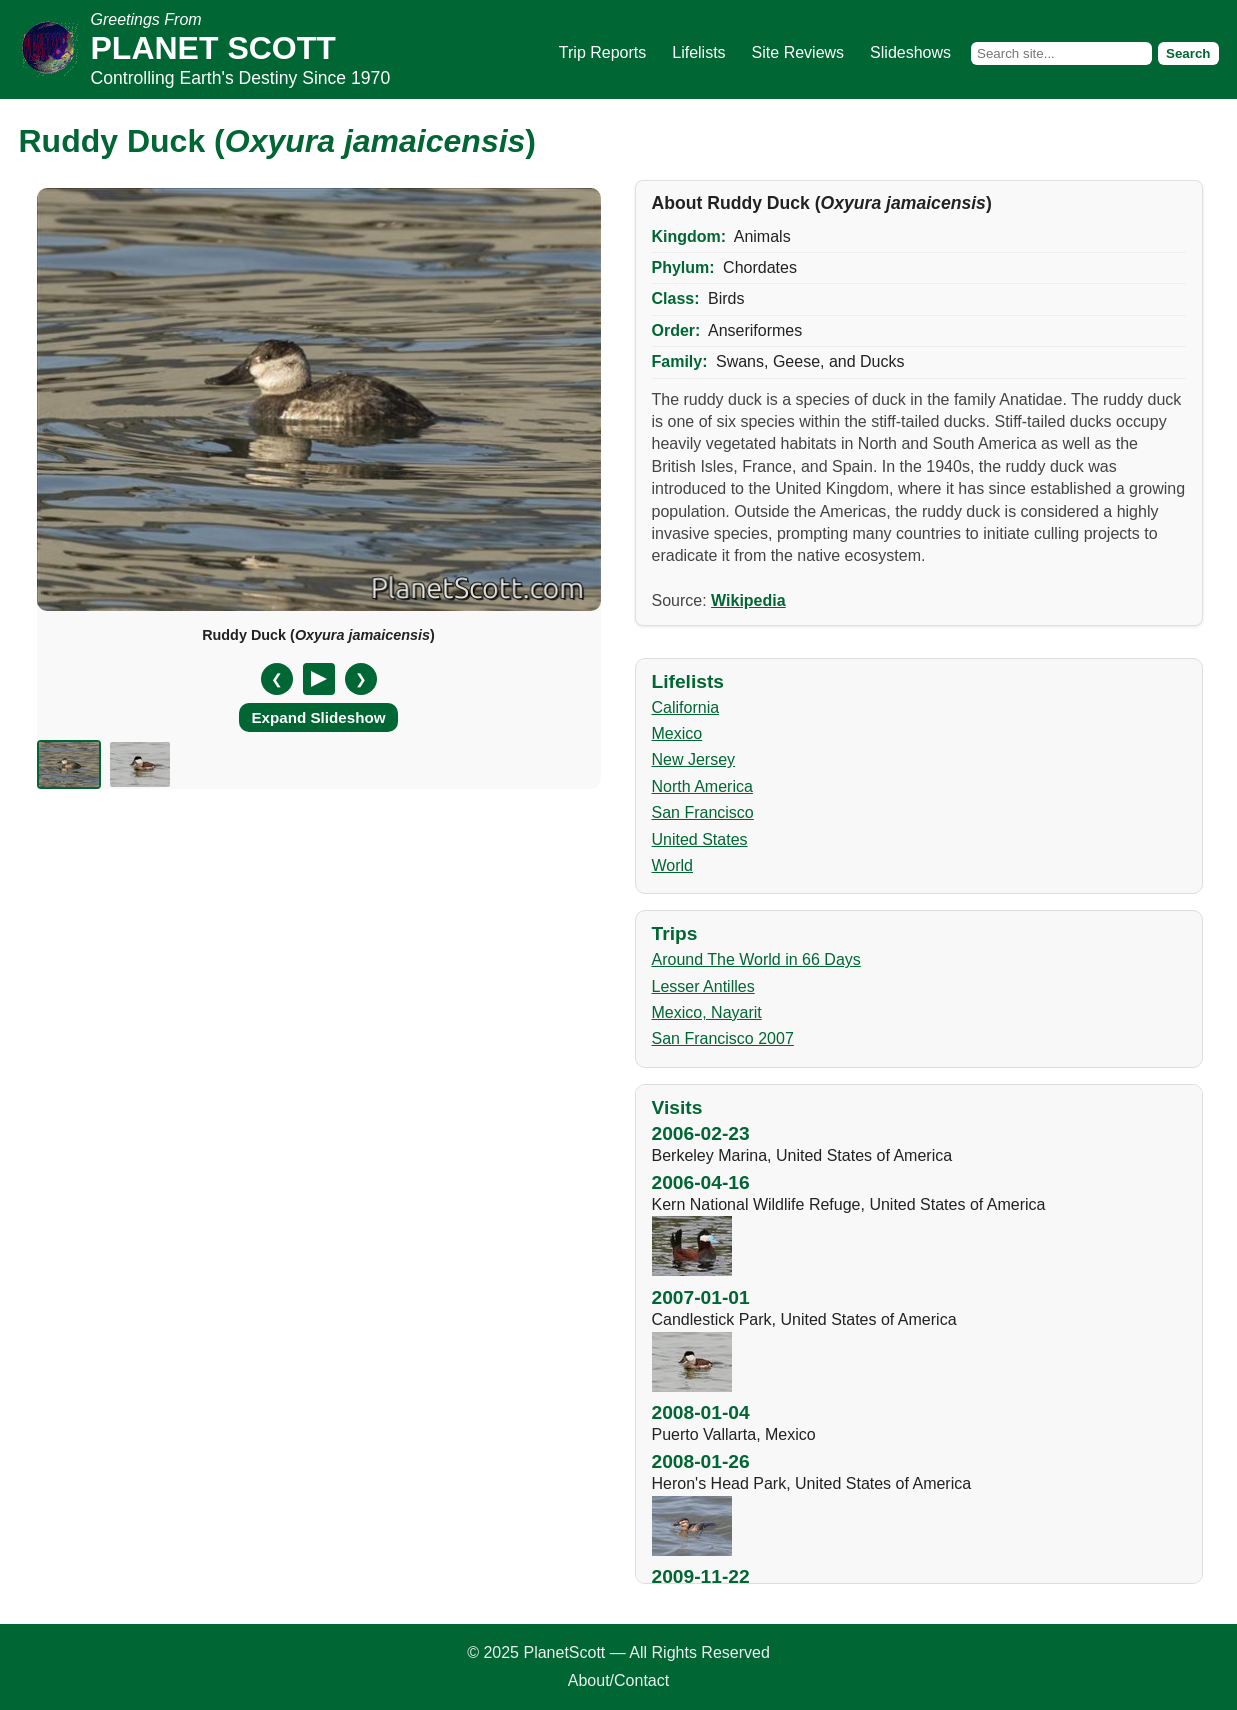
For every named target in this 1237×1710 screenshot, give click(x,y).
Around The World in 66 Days (756, 959)
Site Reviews (798, 52)
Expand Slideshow (318, 717)
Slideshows (910, 52)
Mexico (677, 733)
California (686, 707)
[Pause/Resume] (319, 679)
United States (700, 839)
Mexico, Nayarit (707, 1012)
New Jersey (694, 759)
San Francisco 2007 (723, 1038)
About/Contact (618, 1680)
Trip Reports (602, 52)
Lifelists (698, 52)
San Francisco (703, 812)
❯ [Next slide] (361, 679)
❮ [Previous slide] (277, 679)
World (673, 865)
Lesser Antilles (703, 986)
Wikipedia (748, 600)
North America (702, 786)
